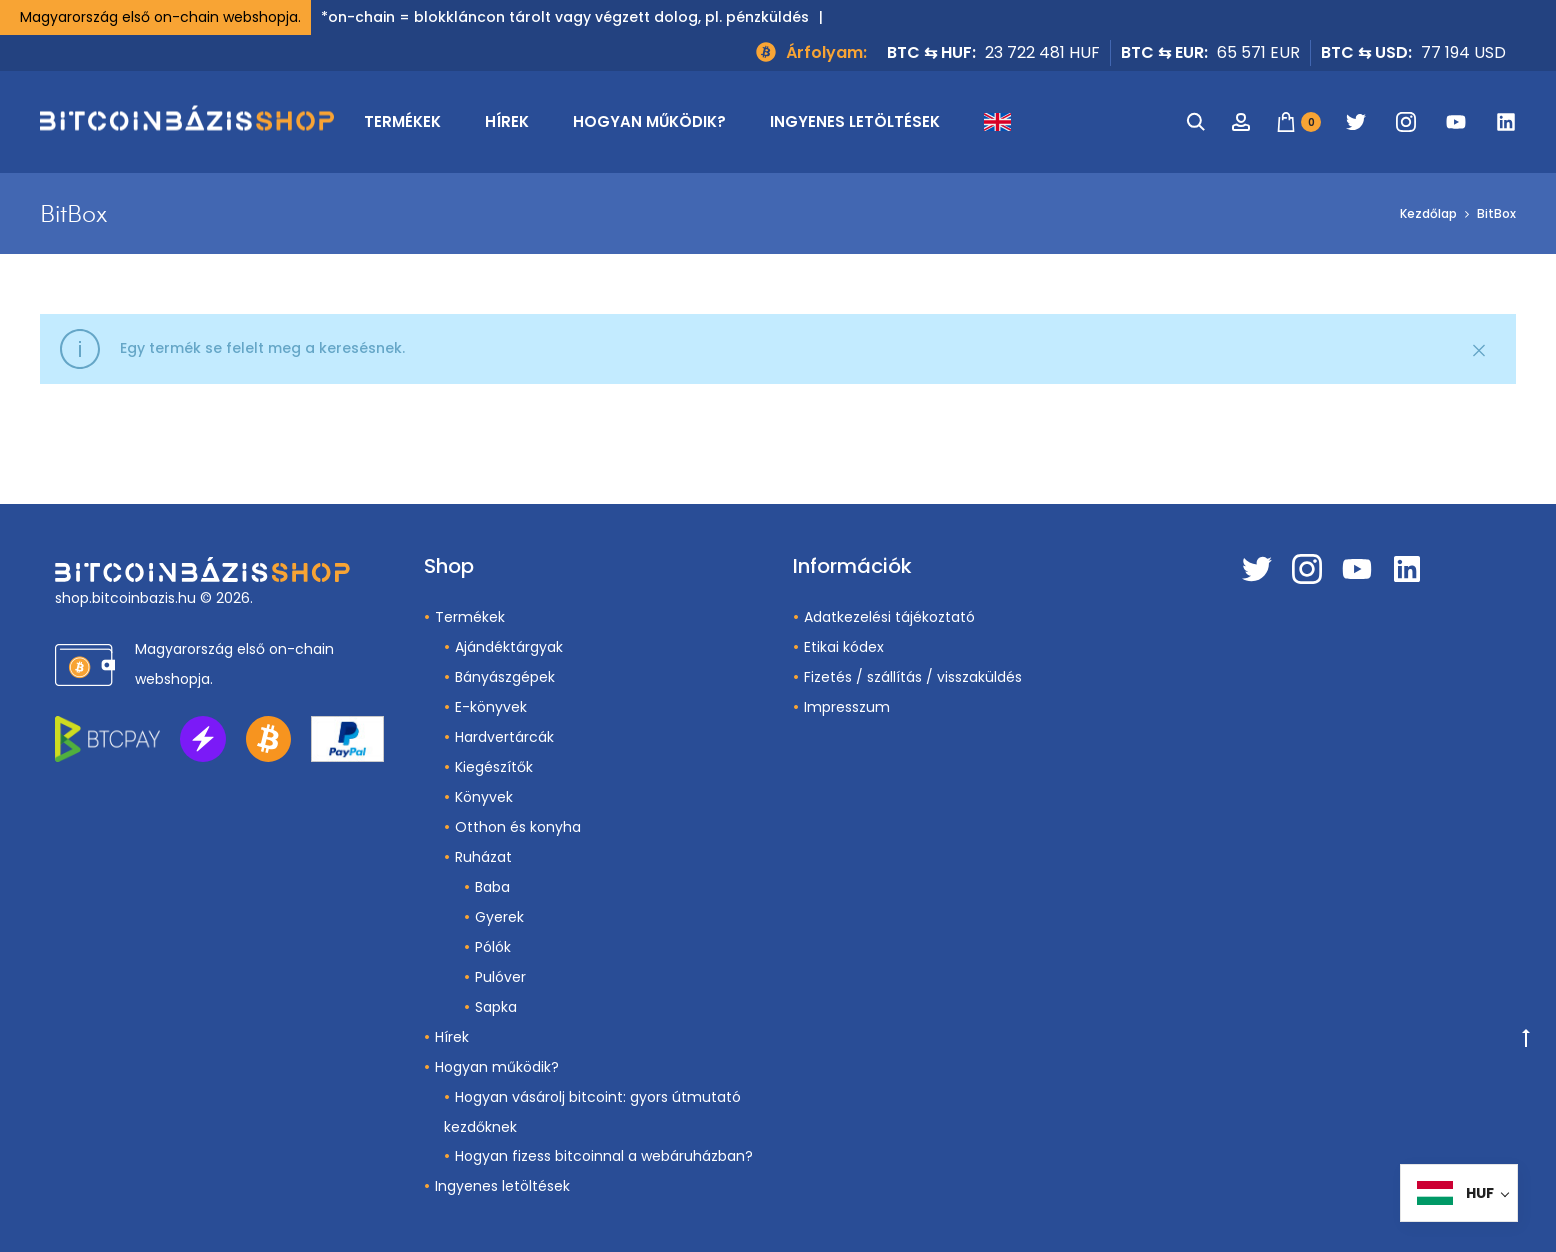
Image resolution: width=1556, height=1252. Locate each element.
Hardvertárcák (504, 737)
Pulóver (500, 977)
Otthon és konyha (518, 827)
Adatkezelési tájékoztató (889, 617)
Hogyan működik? (649, 121)
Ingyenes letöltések (855, 121)
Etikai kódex (844, 647)
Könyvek (484, 797)
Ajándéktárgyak (509, 647)
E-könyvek (491, 707)
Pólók (493, 947)
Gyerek (499, 917)
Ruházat (483, 857)
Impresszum (847, 707)
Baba (492, 887)
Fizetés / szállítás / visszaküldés (913, 677)
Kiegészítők (494, 767)
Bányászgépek (505, 677)
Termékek (402, 121)
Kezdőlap (1428, 213)
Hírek (507, 121)
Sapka (496, 1007)
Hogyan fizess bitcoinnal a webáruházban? (604, 1156)
